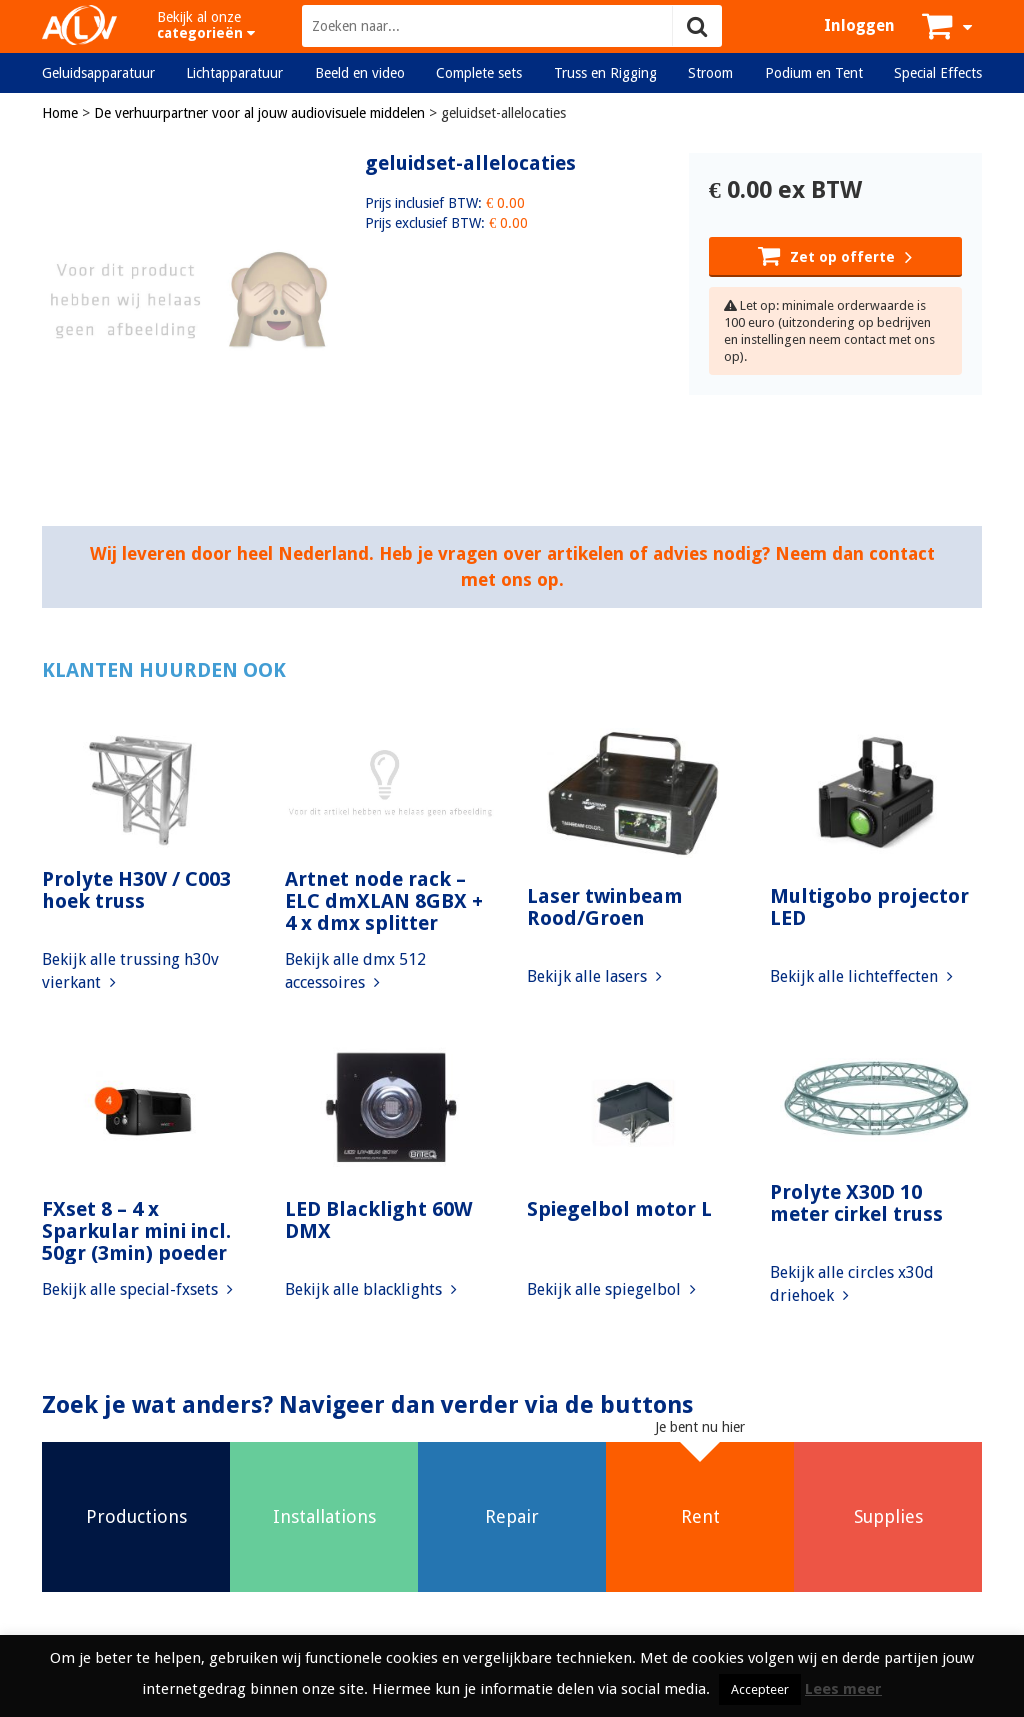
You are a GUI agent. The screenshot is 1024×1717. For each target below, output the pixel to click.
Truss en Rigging (605, 73)
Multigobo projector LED (869, 907)
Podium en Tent (814, 73)
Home (60, 113)
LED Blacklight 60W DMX (379, 1220)
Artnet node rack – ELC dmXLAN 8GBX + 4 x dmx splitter (384, 901)
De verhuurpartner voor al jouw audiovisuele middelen (259, 113)
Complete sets (479, 73)
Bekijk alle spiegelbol (611, 1289)
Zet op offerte (835, 255)
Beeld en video (360, 73)
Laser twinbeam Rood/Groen (605, 907)
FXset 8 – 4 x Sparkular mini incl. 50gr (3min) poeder (136, 1231)
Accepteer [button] (760, 1689)
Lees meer (843, 1689)
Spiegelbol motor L (619, 1209)
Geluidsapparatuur (98, 73)
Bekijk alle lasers (594, 976)
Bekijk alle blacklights (371, 1289)
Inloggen (859, 25)
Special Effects (938, 73)
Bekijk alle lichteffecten (861, 976)
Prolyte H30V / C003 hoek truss (136, 890)
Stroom (710, 73)
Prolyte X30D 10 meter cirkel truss (856, 1203)
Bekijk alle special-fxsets (137, 1289)
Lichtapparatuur (234, 73)
